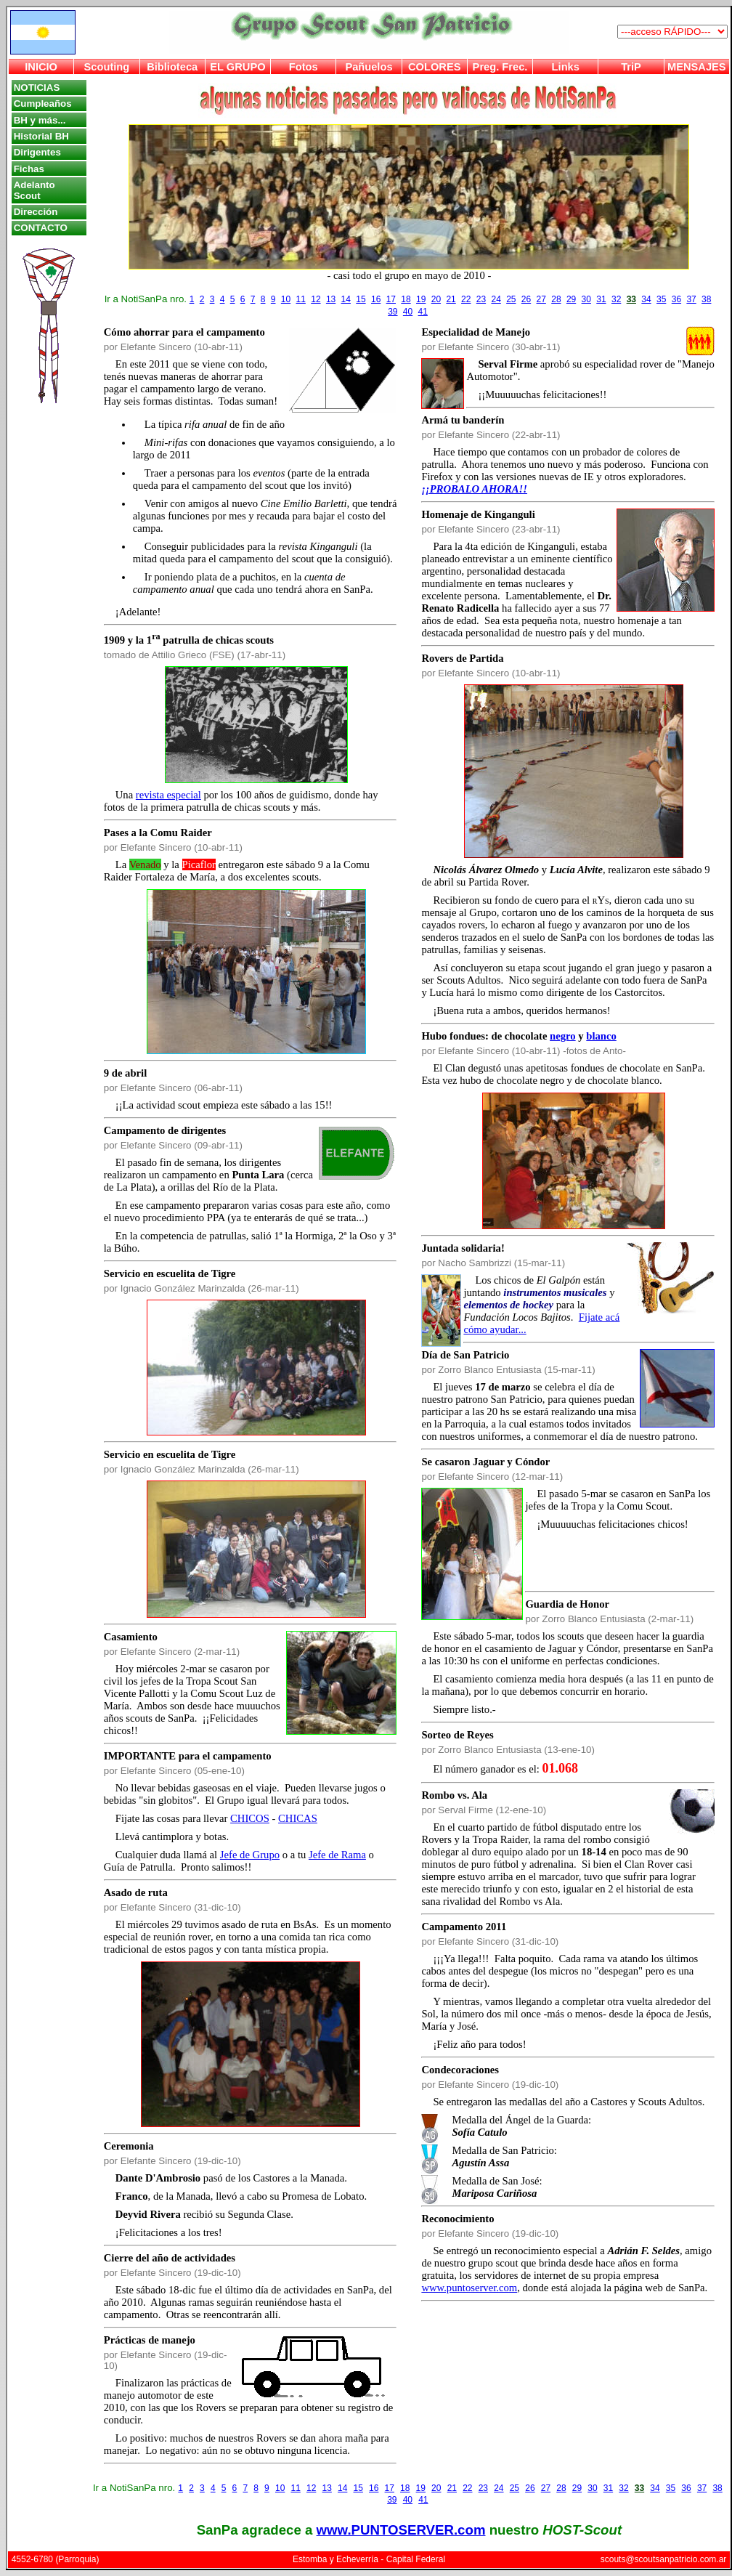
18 (405, 299)
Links (566, 67)
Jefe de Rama (337, 1854)
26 (526, 299)
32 (616, 299)
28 (556, 299)
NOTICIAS (37, 87)
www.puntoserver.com (469, 2287)
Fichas (29, 168)
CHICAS (297, 1818)
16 (376, 299)
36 (676, 299)
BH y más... (40, 120)
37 (691, 299)
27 (541, 299)
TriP (631, 67)
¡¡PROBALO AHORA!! (474, 489)
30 (586, 299)
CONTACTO (41, 227)
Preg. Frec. (500, 67)
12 (315, 299)
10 (285, 299)
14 (346, 299)
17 (391, 299)
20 (436, 299)
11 (301, 299)
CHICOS (249, 1818)
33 (631, 299)
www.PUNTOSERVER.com (401, 2529)
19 (421, 299)
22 (466, 299)
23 (481, 299)
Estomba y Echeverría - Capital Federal (369, 2559)
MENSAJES (696, 67)
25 (511, 299)
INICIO (41, 67)
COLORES (434, 67)
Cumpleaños (43, 103)
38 (706, 299)
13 (331, 299)
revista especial (168, 795)
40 (407, 312)
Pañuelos (368, 67)
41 (423, 312)
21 (450, 299)
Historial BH (41, 136)
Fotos (303, 67)
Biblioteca (172, 67)
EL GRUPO (237, 67)
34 (646, 299)
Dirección (36, 211)
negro (563, 1036)
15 (360, 299)
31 (601, 299)
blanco (601, 1036)
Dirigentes (37, 152)
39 (392, 312)
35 (661, 299)
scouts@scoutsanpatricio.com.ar (664, 2559)
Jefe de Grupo (250, 1854)
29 (571, 299)
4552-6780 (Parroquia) (55, 2559)
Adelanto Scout (34, 190)
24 (495, 299)
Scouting (107, 67)
